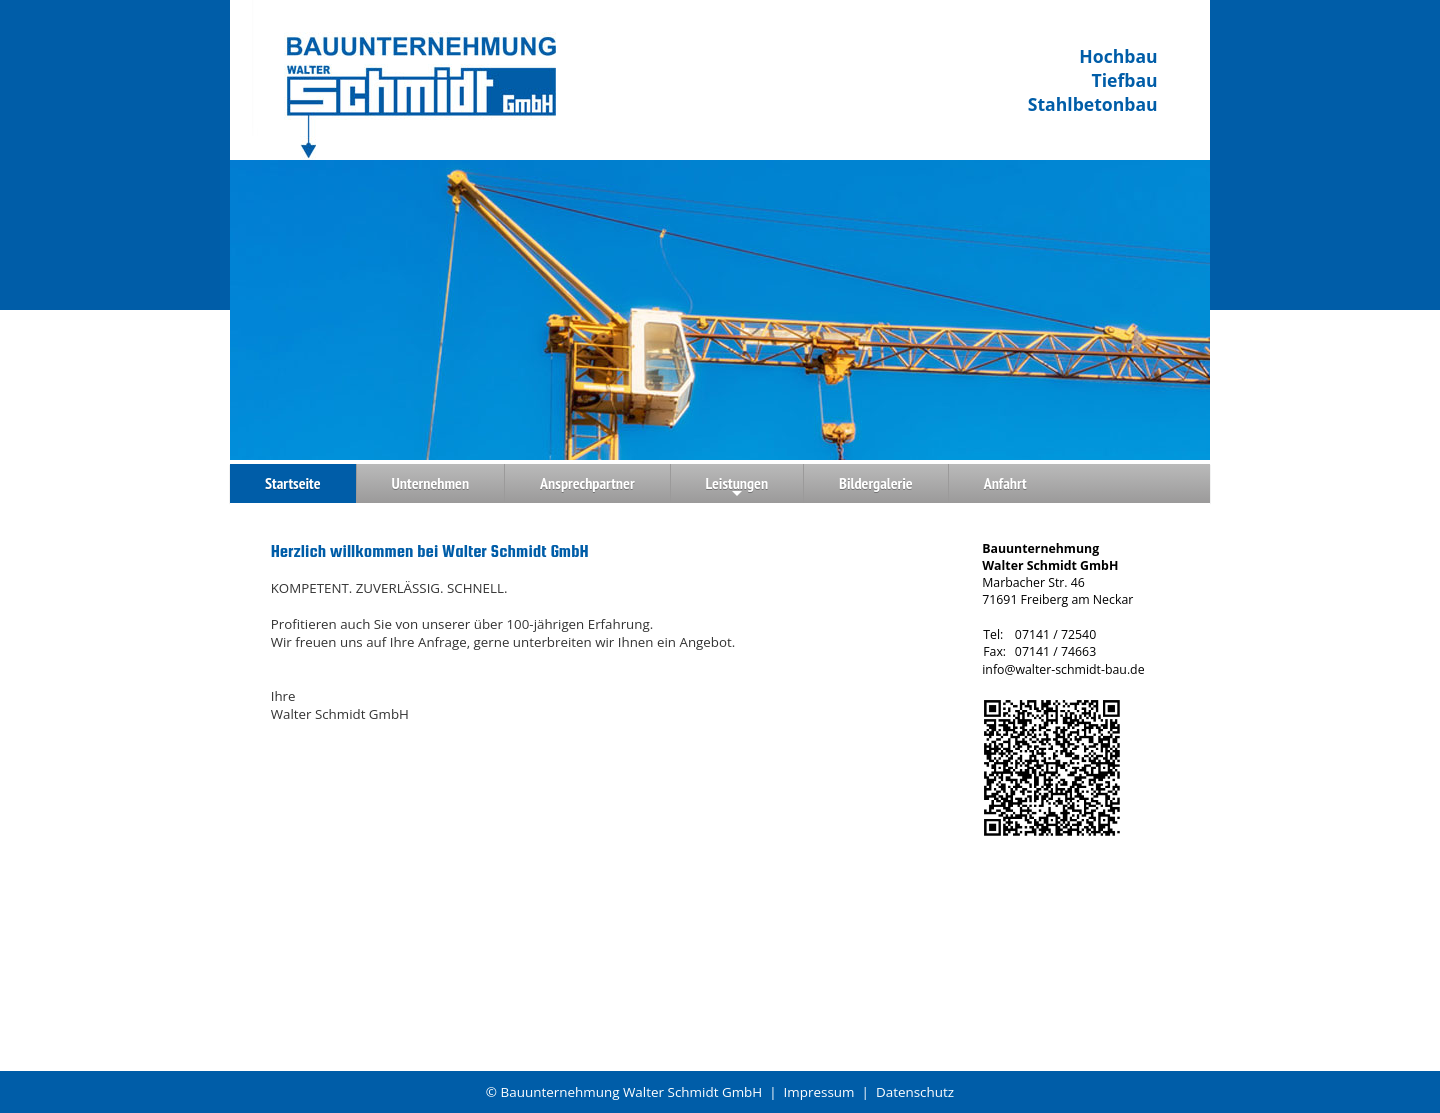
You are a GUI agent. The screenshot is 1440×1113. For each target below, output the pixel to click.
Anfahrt (1005, 483)
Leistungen (737, 488)
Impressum (819, 1092)
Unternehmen (430, 483)
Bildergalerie (876, 483)
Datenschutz (915, 1092)
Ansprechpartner (587, 483)
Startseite (293, 483)
